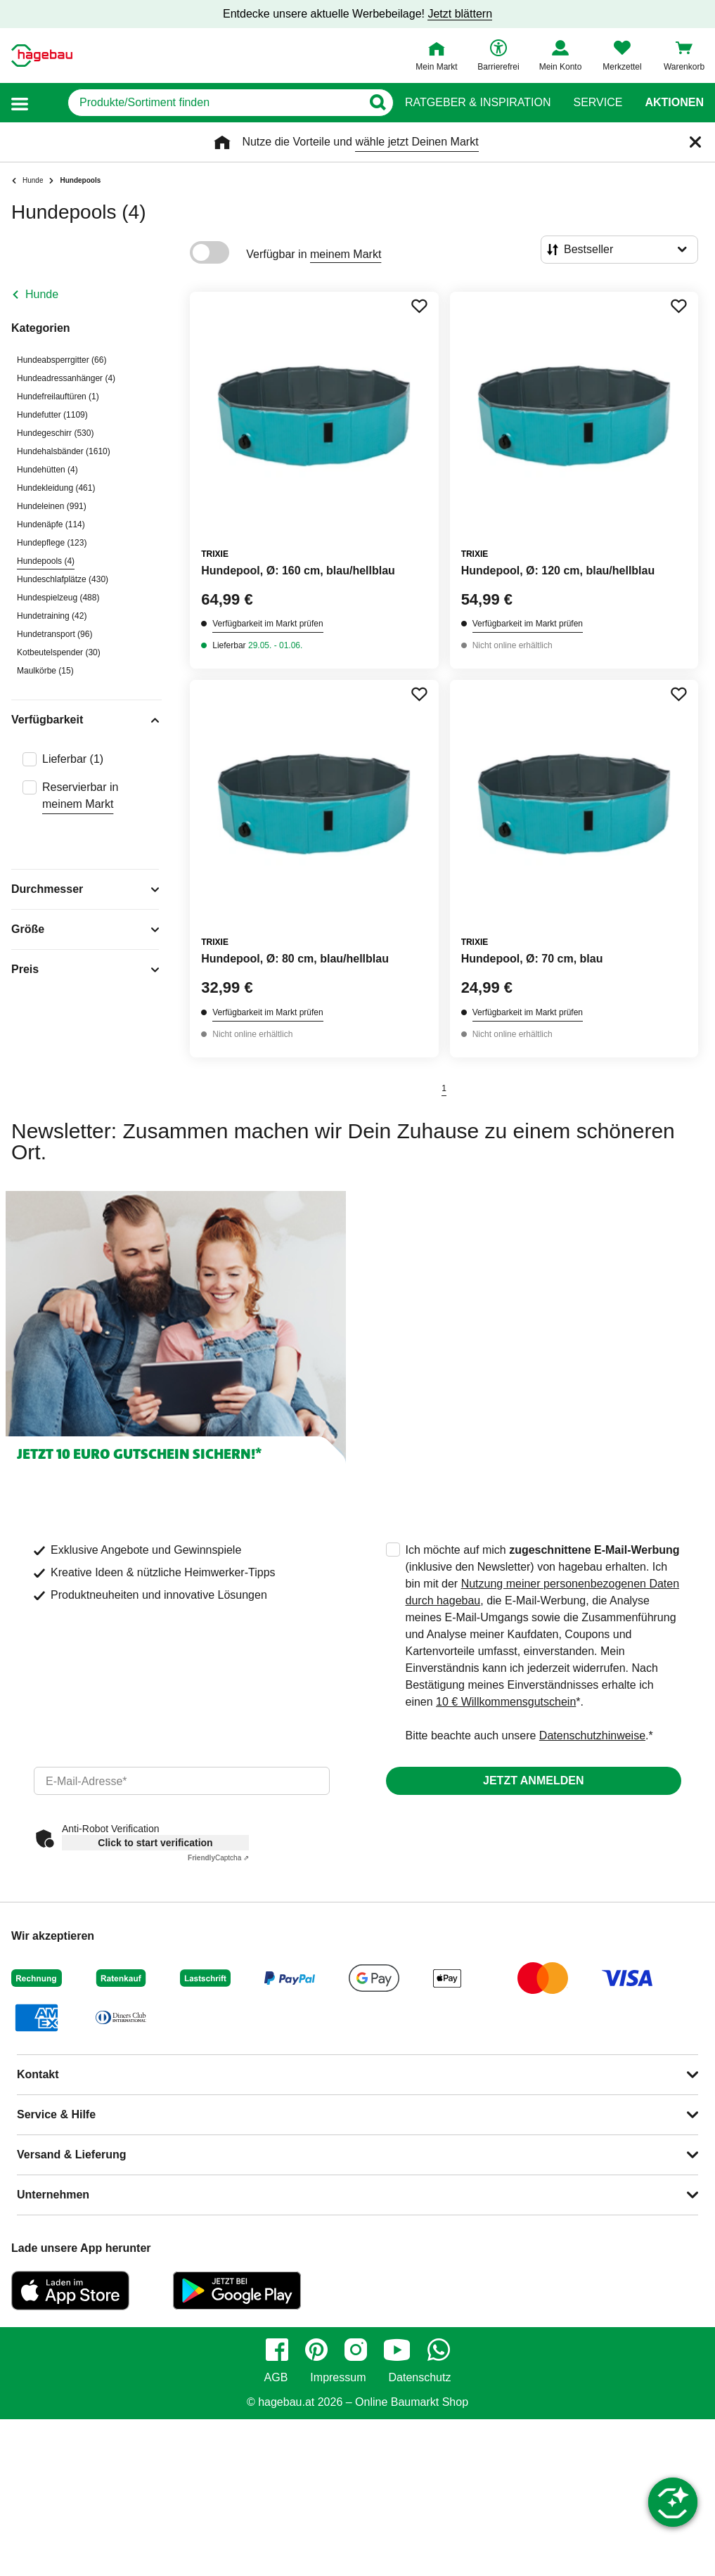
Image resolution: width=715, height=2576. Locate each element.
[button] (19, 103)
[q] (214, 102)
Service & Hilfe (56, 2114)
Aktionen (674, 102)
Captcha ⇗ (218, 1858)
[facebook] (277, 2349)
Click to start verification (155, 1842)
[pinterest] (316, 2349)
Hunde (41, 294)
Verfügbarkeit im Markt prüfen (267, 624)
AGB (276, 2377)
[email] (181, 1780)
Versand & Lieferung (72, 2154)
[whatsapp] (438, 2349)
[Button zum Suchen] (377, 102)
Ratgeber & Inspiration (477, 102)
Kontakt (38, 2074)
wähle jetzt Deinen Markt (416, 142)
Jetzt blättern (459, 14)
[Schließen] (695, 142)
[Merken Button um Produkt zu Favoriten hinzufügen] (419, 305)
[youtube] (397, 2349)
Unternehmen (53, 2195)
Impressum (338, 2377)
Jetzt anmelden (533, 1780)
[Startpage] (41, 55)
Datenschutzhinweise (592, 1735)
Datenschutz (419, 2377)
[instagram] (355, 2349)
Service (597, 102)
